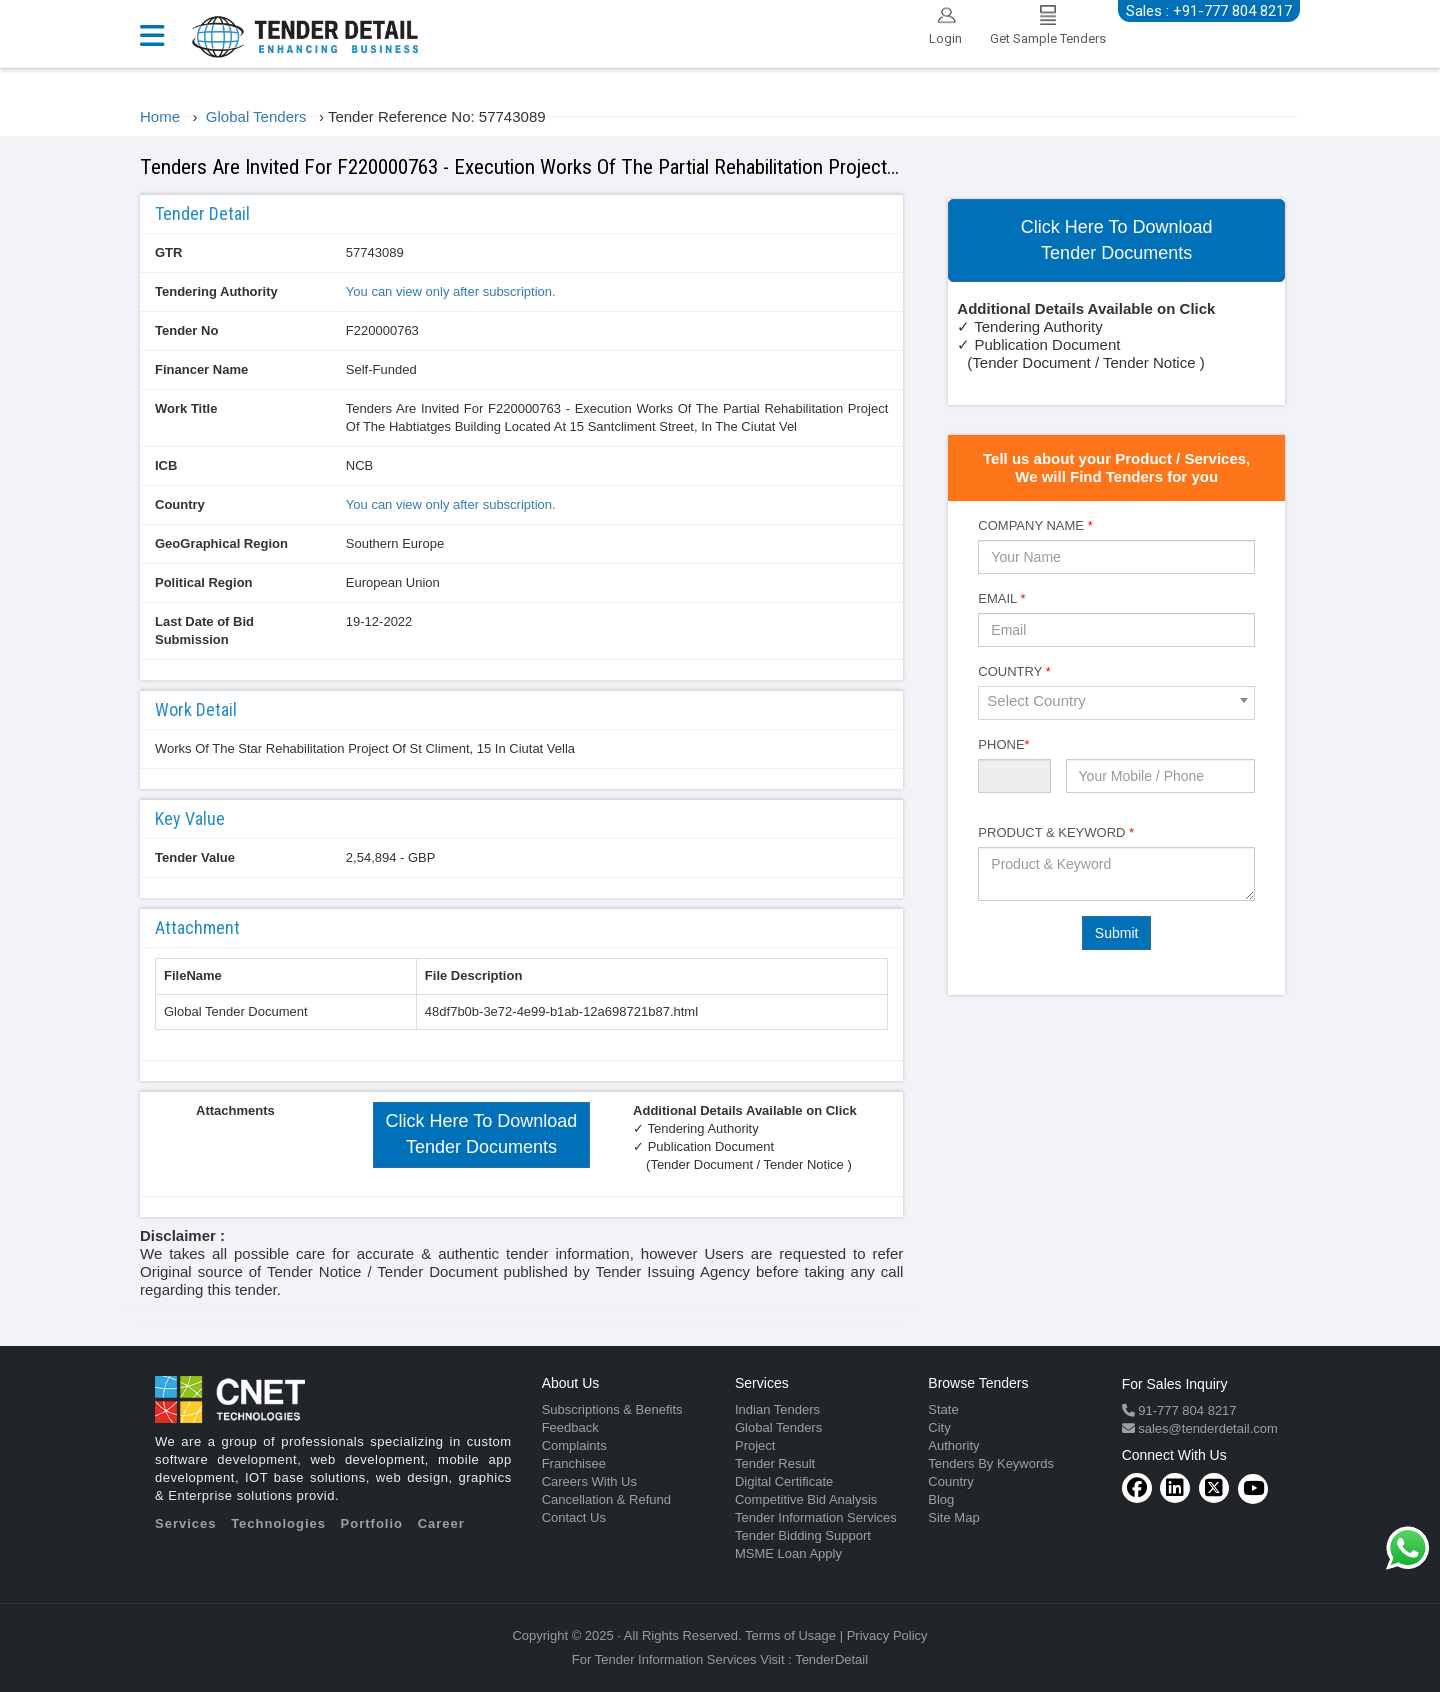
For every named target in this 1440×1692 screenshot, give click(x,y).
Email (1001, 598)
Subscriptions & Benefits (612, 1409)
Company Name (1035, 525)
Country (180, 504)
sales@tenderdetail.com (1206, 1428)
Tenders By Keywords (991, 1463)
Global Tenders (778, 1427)
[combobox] (1116, 703)
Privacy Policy (887, 1635)
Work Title (186, 408)
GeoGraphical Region (221, 543)
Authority (953, 1445)
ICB (166, 465)
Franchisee (574, 1463)
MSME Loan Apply (788, 1553)
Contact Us (574, 1517)
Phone (1003, 744)
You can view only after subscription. (451, 291)
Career (441, 1523)
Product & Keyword (1056, 832)
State (943, 1409)
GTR (168, 252)
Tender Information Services (816, 1517)
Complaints (574, 1445)
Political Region (204, 582)
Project (755, 1445)
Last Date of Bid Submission (204, 630)
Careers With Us (589, 1481)
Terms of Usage (790, 1635)
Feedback (570, 1427)
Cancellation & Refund (606, 1499)
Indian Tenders (777, 1409)
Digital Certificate (784, 1481)
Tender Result (775, 1463)
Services (186, 1523)
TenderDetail (831, 1659)
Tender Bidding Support (803, 1535)
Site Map (953, 1517)
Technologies (278, 1523)
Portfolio (372, 1523)
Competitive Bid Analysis (806, 1499)
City (939, 1427)
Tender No (186, 330)
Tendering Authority (216, 291)
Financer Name (201, 369)
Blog (941, 1499)
